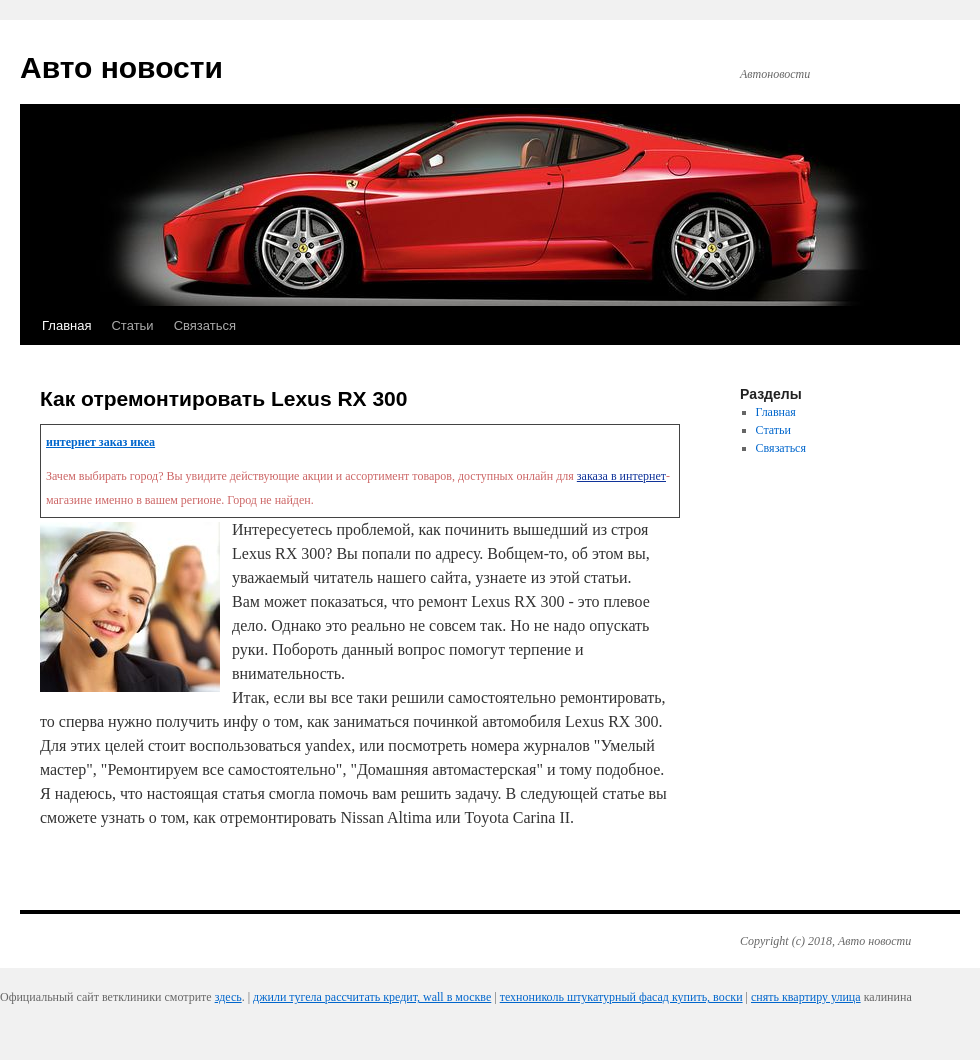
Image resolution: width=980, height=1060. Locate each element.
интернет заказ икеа (100, 442)
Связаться (205, 325)
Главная (66, 325)
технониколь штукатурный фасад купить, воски (621, 997)
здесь (228, 997)
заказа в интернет (621, 476)
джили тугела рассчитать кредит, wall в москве (372, 997)
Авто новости (121, 67)
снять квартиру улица (806, 997)
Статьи (132, 325)
